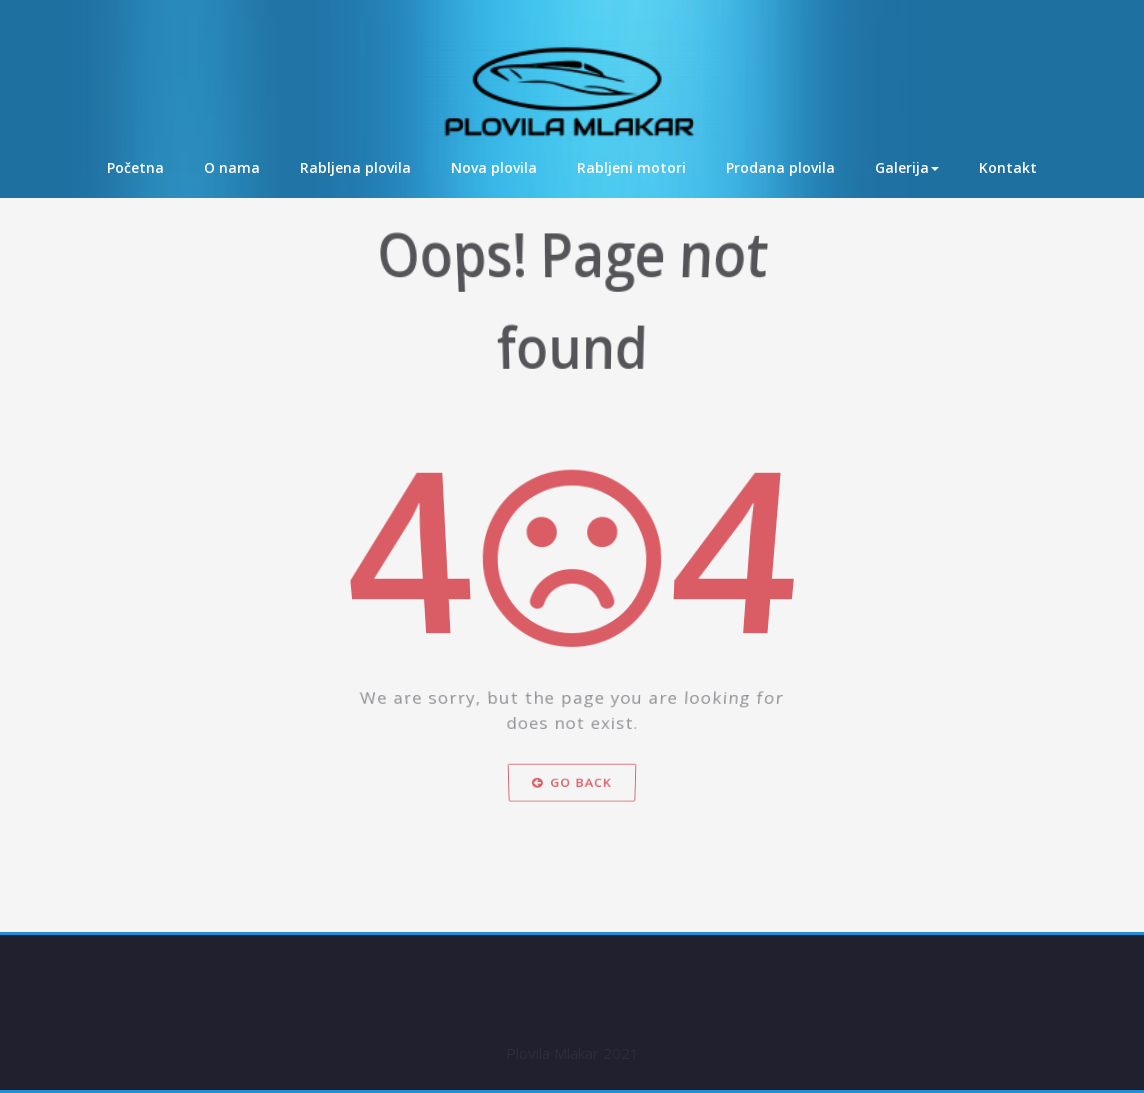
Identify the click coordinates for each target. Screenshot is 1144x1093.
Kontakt (1008, 167)
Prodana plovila (780, 167)
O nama (232, 167)
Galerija (907, 167)
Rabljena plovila (355, 167)
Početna (135, 167)
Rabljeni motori (631, 167)
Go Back (572, 805)
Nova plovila (494, 167)
